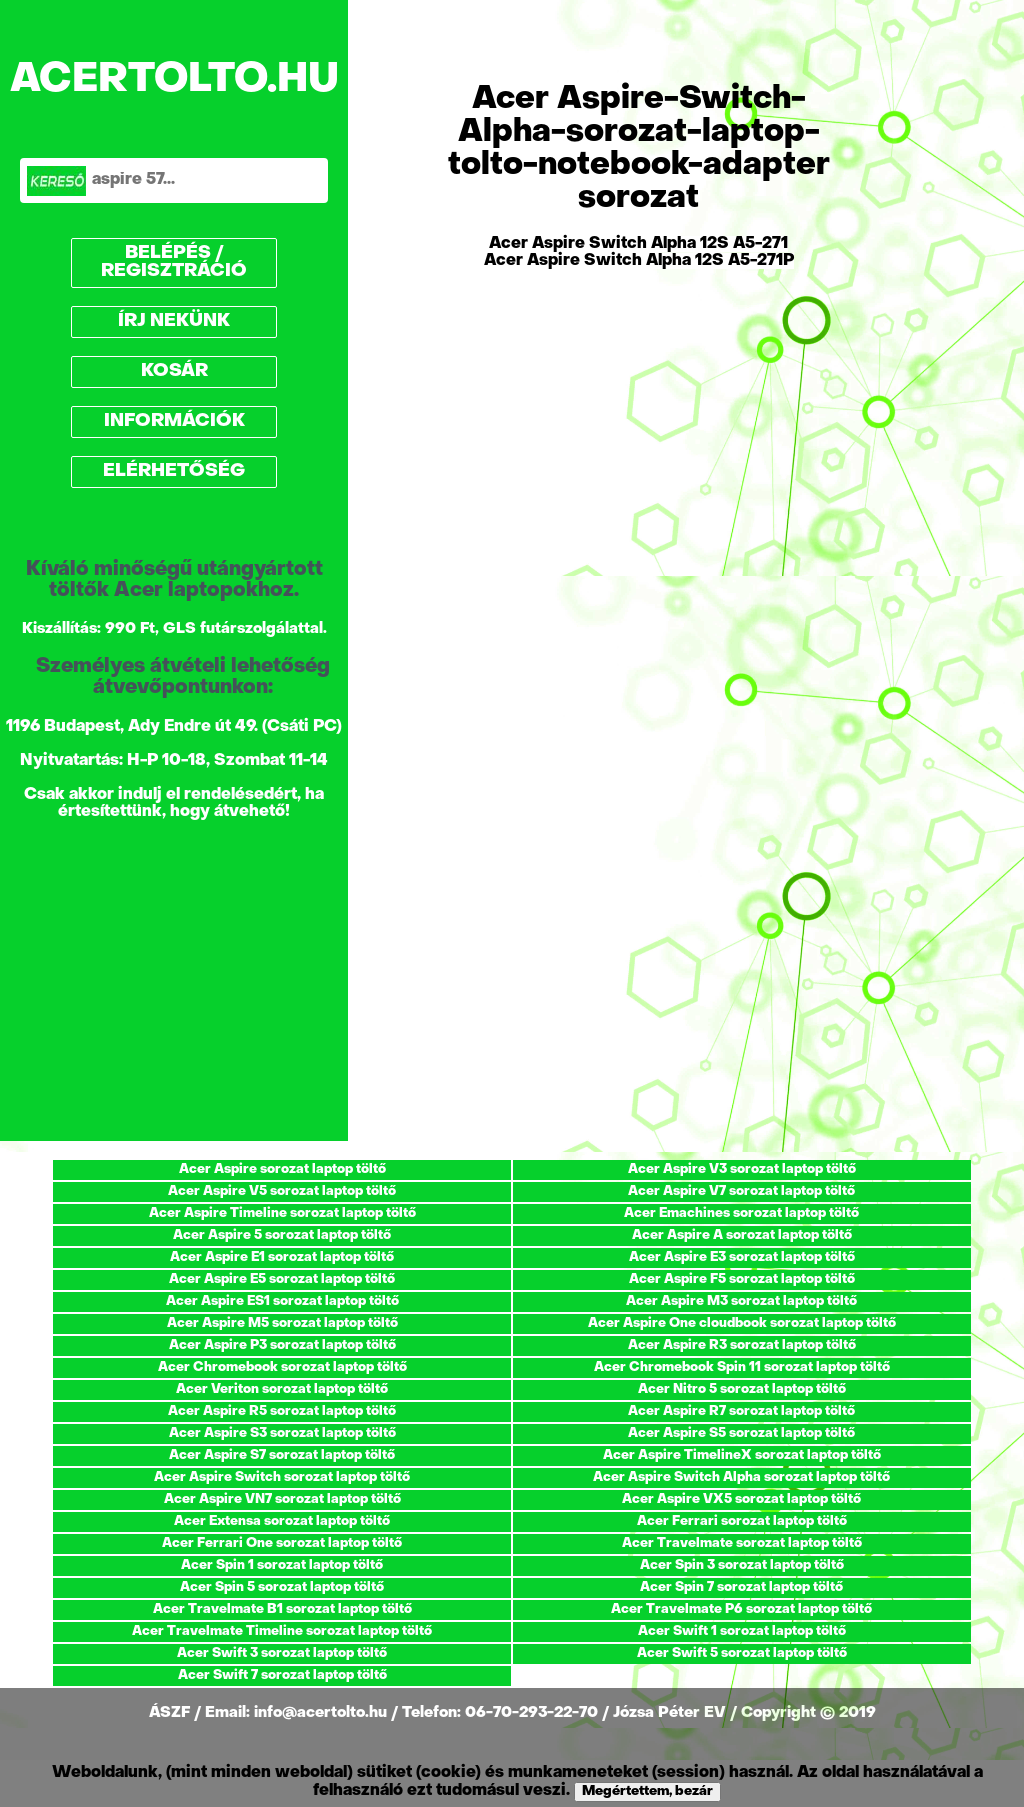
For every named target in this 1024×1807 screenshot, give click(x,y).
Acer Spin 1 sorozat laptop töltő (282, 1565)
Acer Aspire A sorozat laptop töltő (742, 1235)
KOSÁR (174, 371)
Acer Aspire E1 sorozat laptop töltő (282, 1257)
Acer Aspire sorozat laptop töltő (282, 1169)
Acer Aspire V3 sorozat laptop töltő (742, 1169)
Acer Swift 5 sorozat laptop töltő (742, 1653)
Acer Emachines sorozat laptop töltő (741, 1213)
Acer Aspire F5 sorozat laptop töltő (742, 1279)
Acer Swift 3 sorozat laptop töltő (282, 1653)
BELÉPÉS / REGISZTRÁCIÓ (174, 262)
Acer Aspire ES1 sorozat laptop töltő (282, 1301)
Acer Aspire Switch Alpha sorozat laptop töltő (741, 1477)
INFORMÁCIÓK (174, 421)
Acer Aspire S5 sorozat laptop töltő (741, 1433)
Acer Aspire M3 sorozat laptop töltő (741, 1301)
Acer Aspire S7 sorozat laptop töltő (282, 1455)
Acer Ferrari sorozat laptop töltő (742, 1521)
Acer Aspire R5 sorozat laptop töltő (282, 1411)
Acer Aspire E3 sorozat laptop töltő (742, 1257)
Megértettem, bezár (647, 1791)
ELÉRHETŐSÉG (174, 471)
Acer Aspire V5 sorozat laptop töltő (282, 1191)
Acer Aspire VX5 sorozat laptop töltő (741, 1499)
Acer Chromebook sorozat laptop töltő (282, 1367)
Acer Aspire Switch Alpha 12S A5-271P (639, 261)
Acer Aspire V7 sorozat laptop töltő (741, 1191)
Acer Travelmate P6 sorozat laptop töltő (741, 1609)
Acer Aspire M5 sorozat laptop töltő (282, 1323)
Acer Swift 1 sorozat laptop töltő (742, 1631)
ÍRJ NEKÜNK (174, 321)
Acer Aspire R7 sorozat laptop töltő (741, 1411)
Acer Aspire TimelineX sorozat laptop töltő (742, 1455)
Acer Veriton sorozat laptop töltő (282, 1389)
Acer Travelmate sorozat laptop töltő (742, 1543)
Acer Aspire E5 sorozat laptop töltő (282, 1279)
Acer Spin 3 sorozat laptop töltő (742, 1565)
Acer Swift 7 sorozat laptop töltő (282, 1675)
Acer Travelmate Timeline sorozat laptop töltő (282, 1631)
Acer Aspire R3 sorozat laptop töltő (742, 1345)
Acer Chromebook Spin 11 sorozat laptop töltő (742, 1367)
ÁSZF (171, 1713)
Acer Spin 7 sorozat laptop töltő (741, 1587)
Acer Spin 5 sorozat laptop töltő (282, 1587)
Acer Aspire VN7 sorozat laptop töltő (282, 1499)
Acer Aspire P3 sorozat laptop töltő (282, 1345)
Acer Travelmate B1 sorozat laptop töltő (282, 1609)
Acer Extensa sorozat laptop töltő (282, 1521)
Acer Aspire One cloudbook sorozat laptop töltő (742, 1323)
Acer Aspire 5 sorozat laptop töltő (282, 1235)
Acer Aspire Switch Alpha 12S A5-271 (638, 244)
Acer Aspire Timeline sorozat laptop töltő (282, 1213)
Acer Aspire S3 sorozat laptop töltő (282, 1433)
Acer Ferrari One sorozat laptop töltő (282, 1543)
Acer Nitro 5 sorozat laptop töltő (742, 1389)
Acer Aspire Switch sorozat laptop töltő (282, 1477)
